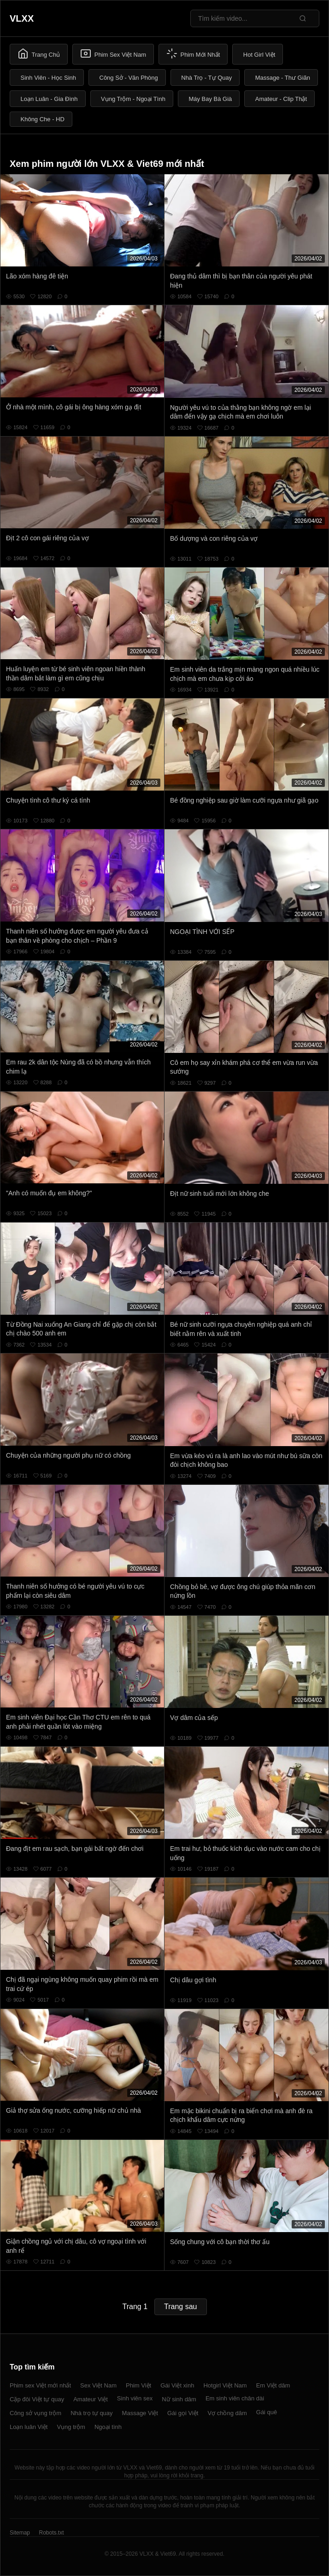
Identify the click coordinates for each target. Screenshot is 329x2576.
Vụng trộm (71, 2426)
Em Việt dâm (273, 2385)
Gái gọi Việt (183, 2413)
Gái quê (266, 2412)
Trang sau (180, 2306)
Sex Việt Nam (98, 2385)
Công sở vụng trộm (35, 2413)
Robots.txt (51, 2532)
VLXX (22, 18)
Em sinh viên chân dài (235, 2398)
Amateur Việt (90, 2399)
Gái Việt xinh (177, 2385)
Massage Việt (140, 2413)
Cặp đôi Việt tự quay (37, 2399)
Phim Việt (138, 2385)
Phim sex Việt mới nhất (40, 2385)
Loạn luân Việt (28, 2426)
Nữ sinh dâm (179, 2399)
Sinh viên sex (135, 2398)
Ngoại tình (108, 2426)
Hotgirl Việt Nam (225, 2385)
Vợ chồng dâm (227, 2413)
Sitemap (20, 2532)
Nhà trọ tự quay (91, 2413)
